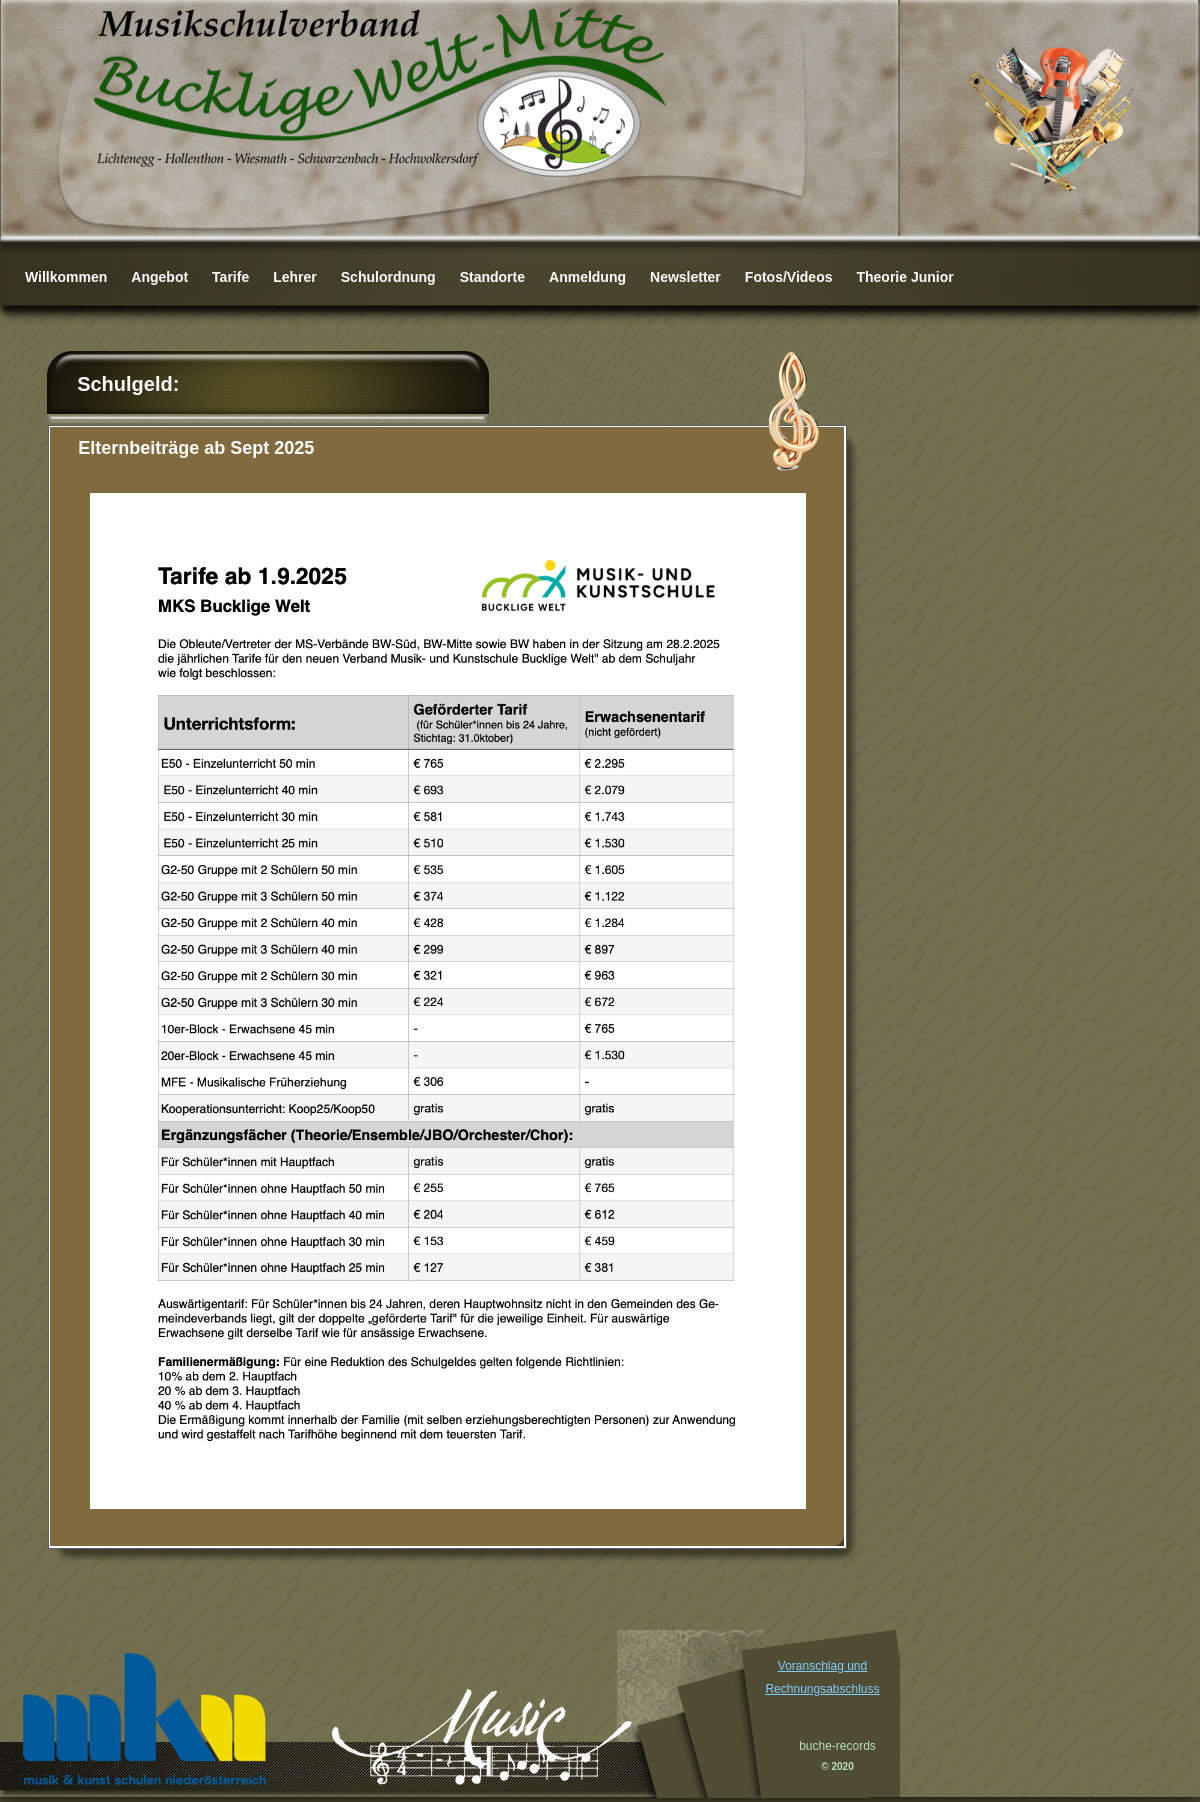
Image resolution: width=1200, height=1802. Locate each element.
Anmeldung (587, 277)
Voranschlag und (822, 1666)
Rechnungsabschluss (822, 1689)
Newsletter (685, 277)
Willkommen (66, 277)
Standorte (492, 277)
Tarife (230, 277)
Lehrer (295, 277)
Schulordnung (388, 277)
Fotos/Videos (789, 277)
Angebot (159, 277)
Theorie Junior (904, 277)
